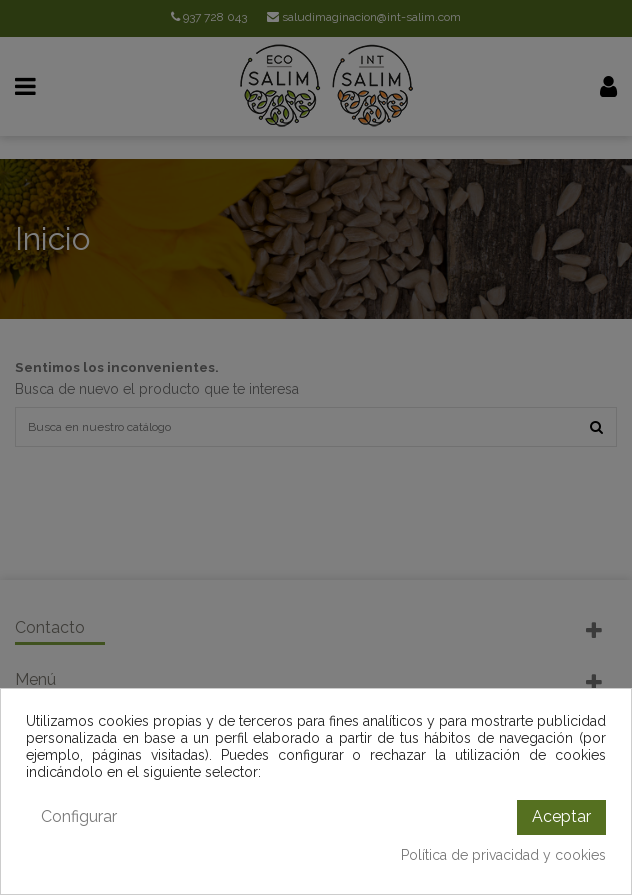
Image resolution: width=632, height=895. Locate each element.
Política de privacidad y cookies (503, 855)
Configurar (79, 816)
